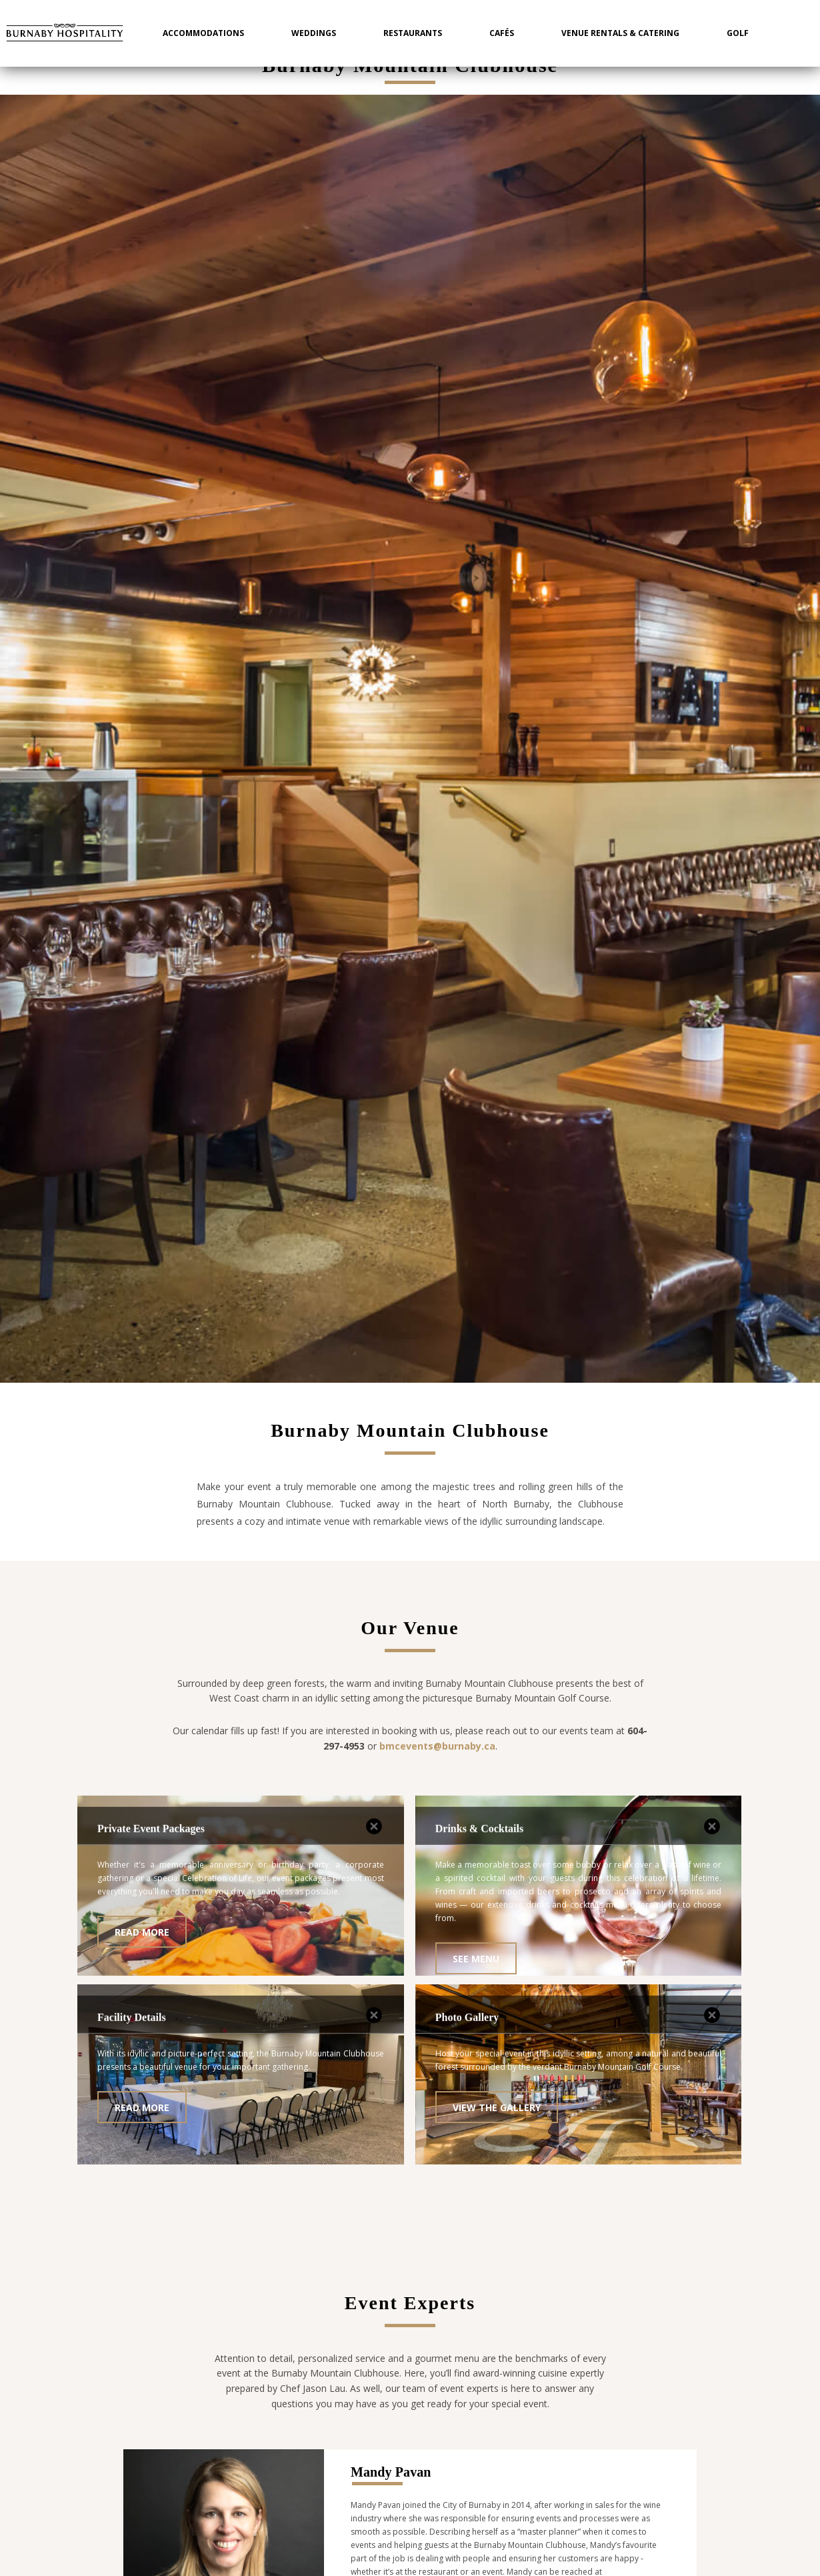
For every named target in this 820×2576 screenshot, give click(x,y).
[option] (410, 739)
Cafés (501, 33)
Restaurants (412, 33)
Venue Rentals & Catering (620, 33)
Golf (738, 33)
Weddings (313, 33)
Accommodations (203, 33)
